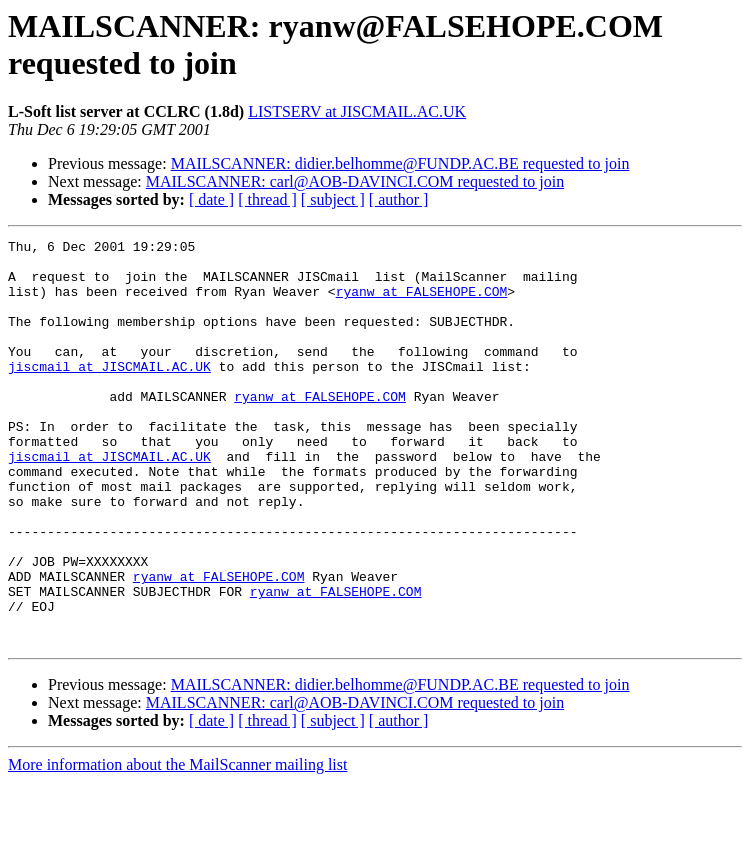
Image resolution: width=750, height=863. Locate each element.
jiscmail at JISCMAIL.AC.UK (109, 393)
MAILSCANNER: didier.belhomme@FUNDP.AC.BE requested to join (400, 163)
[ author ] (399, 199)
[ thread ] (267, 199)
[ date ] (211, 199)
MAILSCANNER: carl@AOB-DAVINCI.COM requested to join (355, 181)
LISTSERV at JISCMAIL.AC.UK (357, 111)
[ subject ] (333, 199)
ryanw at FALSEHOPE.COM (422, 303)
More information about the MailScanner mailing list (177, 845)
